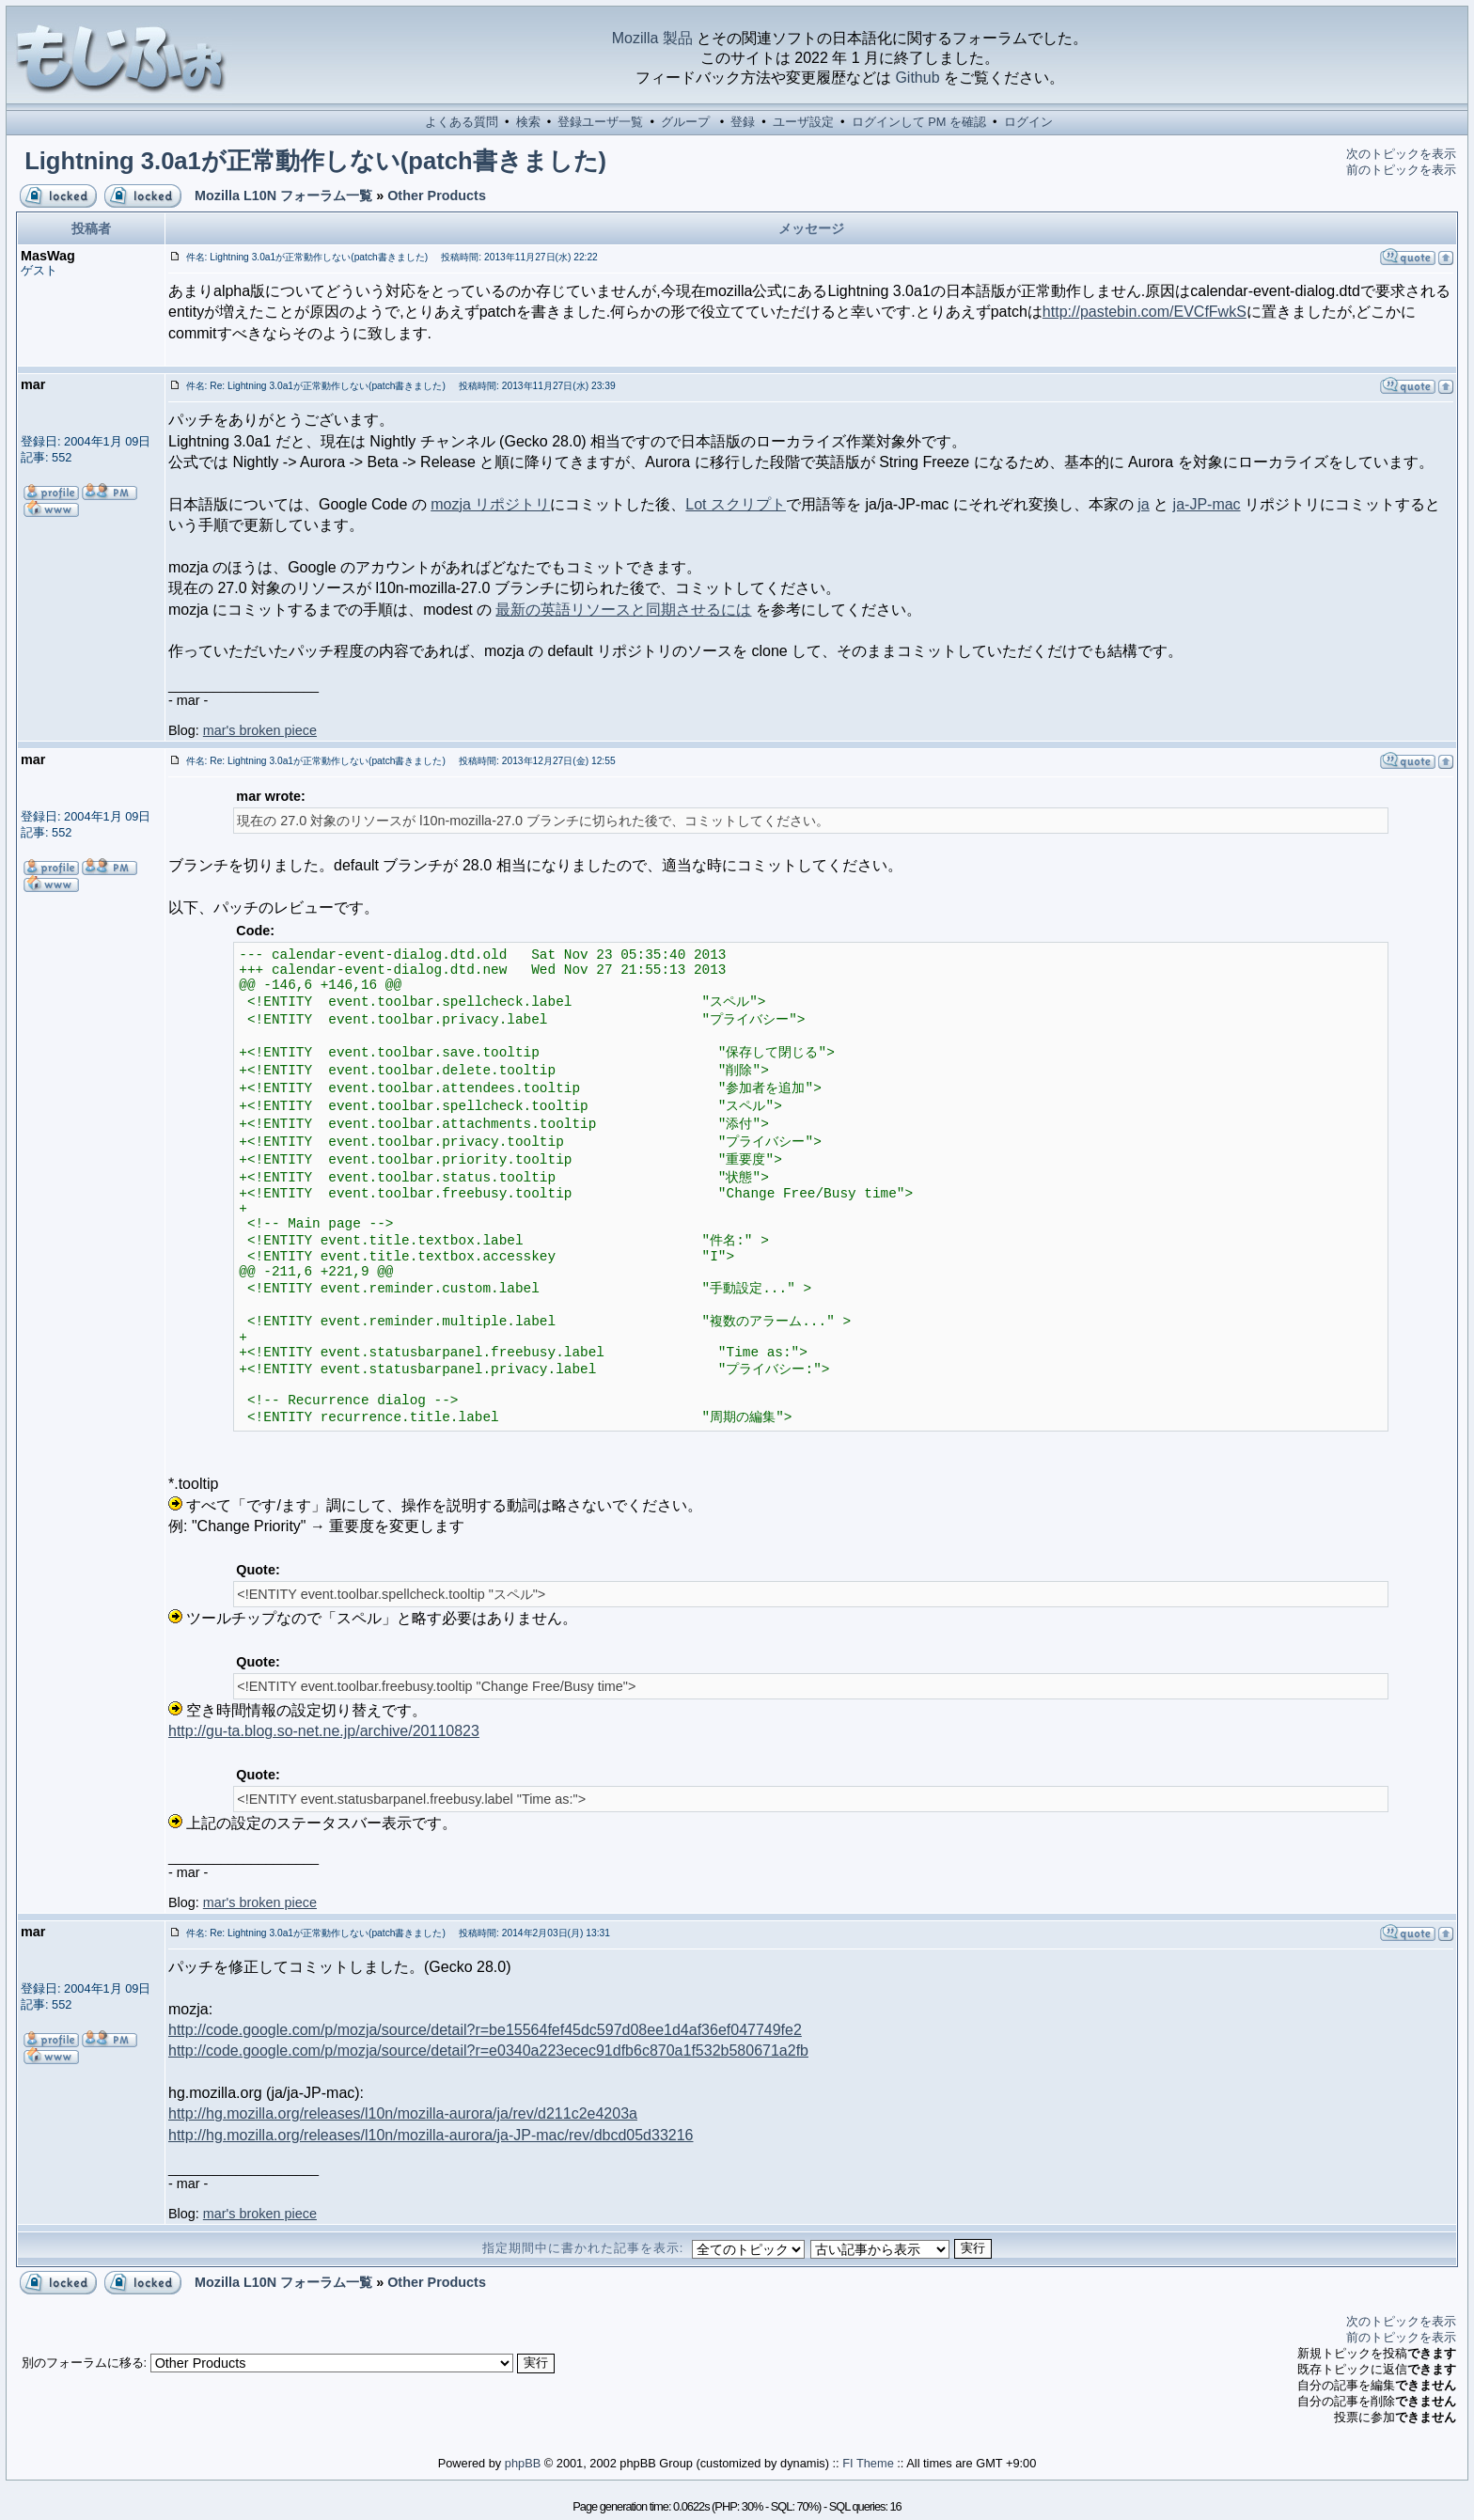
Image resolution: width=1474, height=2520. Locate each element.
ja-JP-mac (1207, 504)
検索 (528, 122)
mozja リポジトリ (490, 504)
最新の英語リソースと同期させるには (623, 610)
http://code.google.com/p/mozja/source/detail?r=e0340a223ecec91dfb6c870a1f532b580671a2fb (488, 2050)
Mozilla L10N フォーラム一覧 (283, 195)
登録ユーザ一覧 (600, 122)
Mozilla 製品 (652, 38)
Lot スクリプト (735, 504)
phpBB (523, 2463)
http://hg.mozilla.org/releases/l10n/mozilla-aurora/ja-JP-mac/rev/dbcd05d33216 (431, 2135)
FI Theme (868, 2463)
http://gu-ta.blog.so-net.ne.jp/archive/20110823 (323, 1731)
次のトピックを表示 (1401, 154)
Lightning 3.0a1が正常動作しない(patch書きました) (315, 161)
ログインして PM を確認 (919, 122)
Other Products (436, 195)
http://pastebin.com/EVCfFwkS (1145, 312)
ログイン (1028, 122)
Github (917, 78)
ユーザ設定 (803, 122)
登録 (742, 122)
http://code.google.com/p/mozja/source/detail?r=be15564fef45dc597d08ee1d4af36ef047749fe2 (485, 2030)
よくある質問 (461, 122)
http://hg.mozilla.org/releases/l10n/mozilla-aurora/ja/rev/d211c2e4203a (402, 2113)
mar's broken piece (260, 730)
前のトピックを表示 (1401, 170)
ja (1143, 504)
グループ (685, 122)
